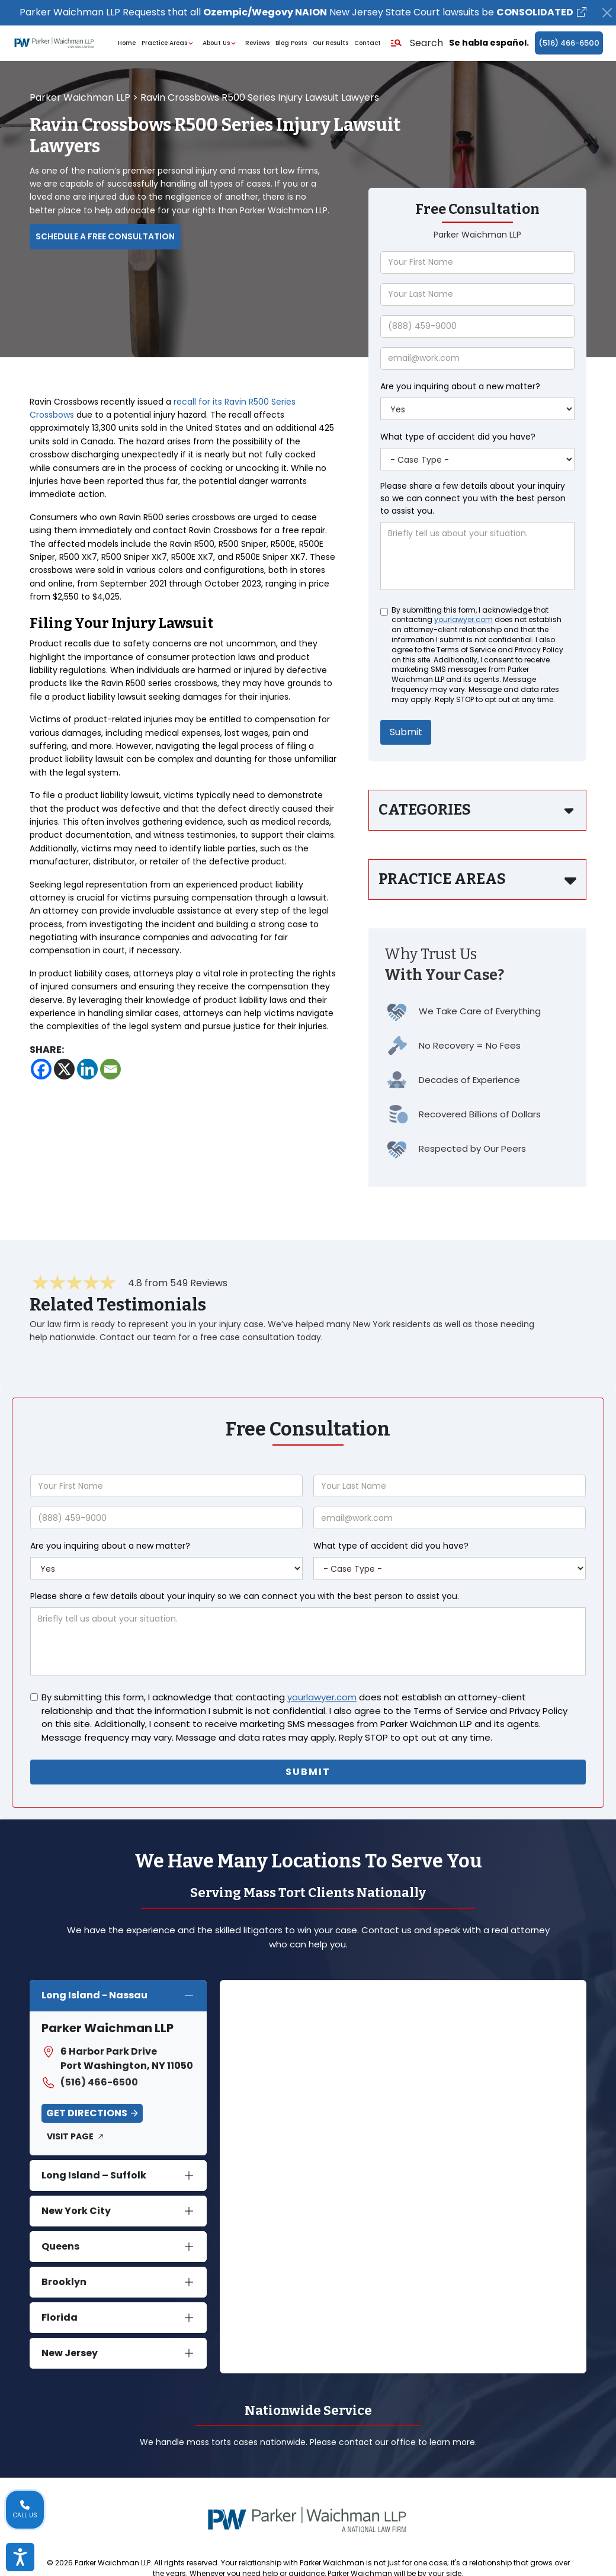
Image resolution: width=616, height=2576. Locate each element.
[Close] (606, 12)
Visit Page (70, 2136)
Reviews (257, 43)
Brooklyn (63, 2282)
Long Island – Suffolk (93, 2175)
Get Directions (86, 2113)
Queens (60, 2246)
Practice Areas (169, 43)
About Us (221, 43)
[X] (64, 1069)
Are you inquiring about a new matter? (460, 386)
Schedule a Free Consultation (105, 236)
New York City (76, 2211)
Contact (367, 43)
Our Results (330, 43)
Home (127, 43)
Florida (59, 2317)
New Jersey (69, 2353)
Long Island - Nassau (94, 1995)
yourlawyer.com (463, 619)
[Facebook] (41, 1069)
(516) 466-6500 (568, 43)
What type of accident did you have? (457, 437)
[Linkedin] (87, 1069)
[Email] (110, 1069)
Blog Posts (291, 43)
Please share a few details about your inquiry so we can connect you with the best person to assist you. (473, 498)
